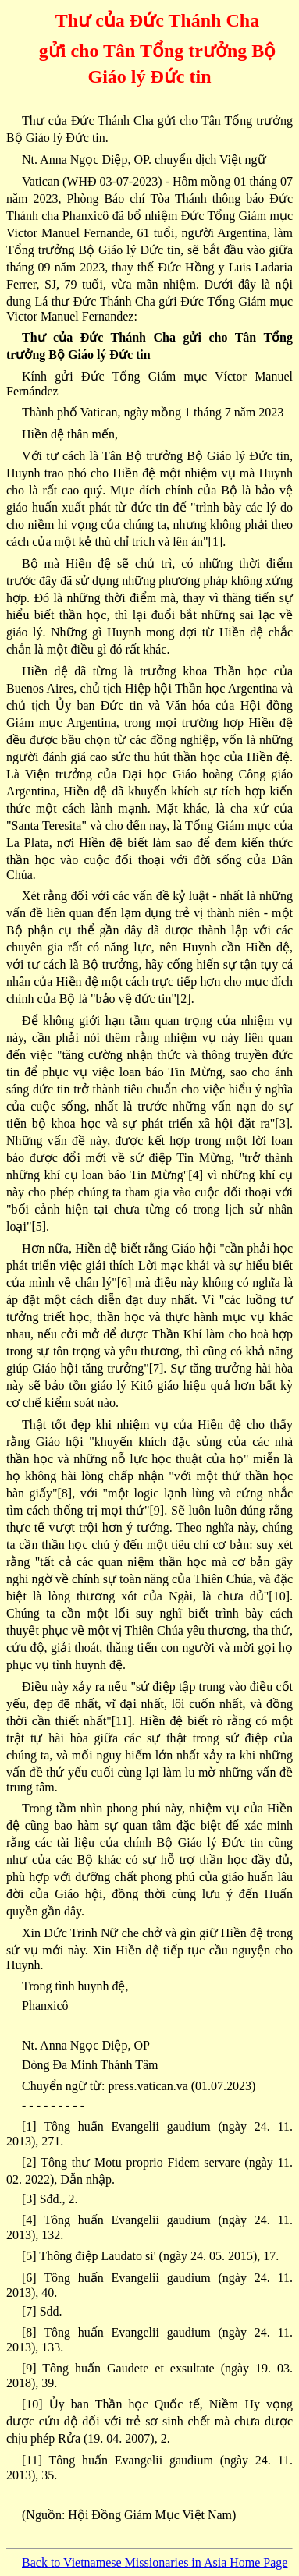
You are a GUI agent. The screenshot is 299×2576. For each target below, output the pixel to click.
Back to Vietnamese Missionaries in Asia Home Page (154, 2562)
